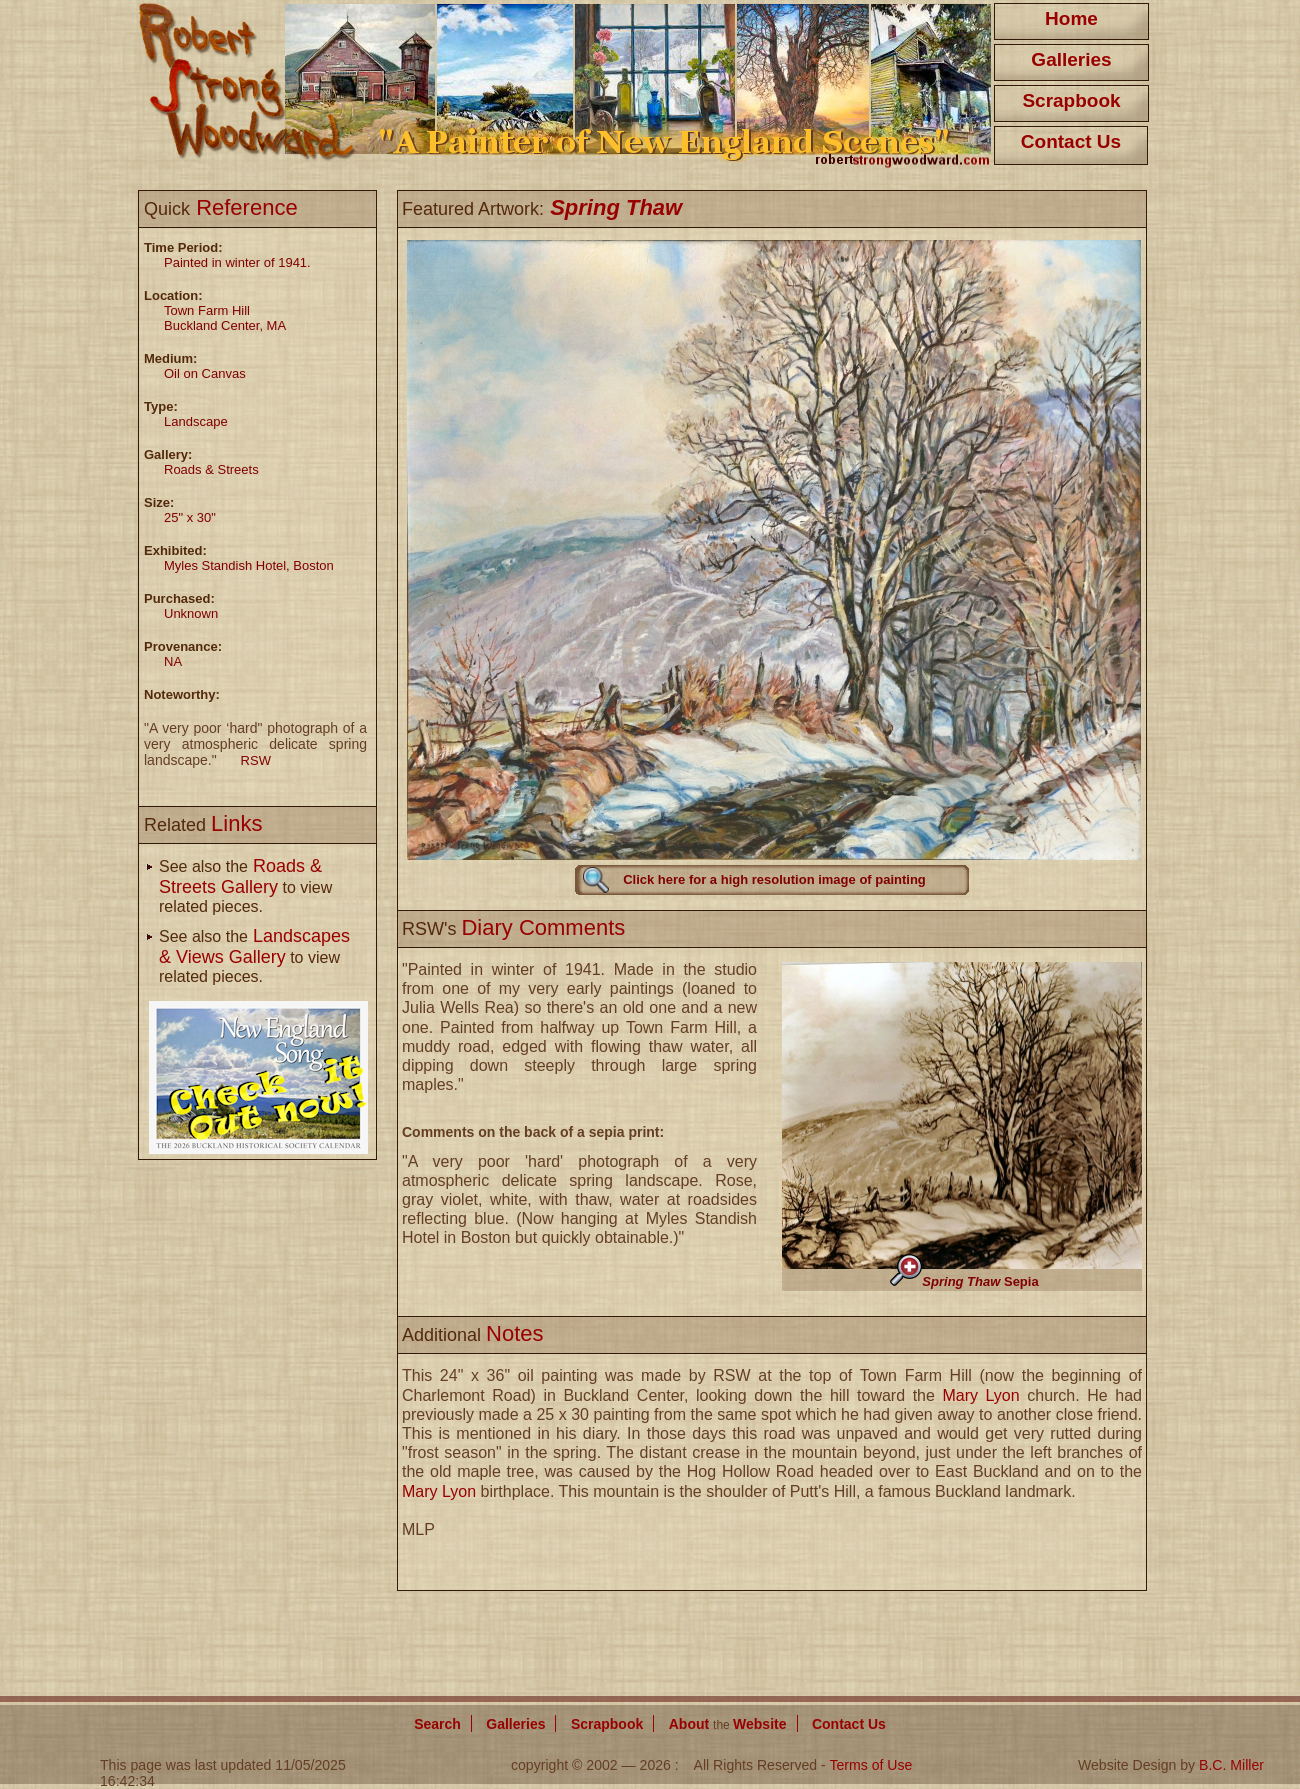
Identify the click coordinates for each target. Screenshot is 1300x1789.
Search (437, 1724)
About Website (728, 1724)
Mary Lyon (980, 1395)
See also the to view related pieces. (245, 886)
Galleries (1071, 59)
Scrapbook (1071, 100)
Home (1071, 18)
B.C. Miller (1231, 1765)
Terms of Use (870, 1765)
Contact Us (1071, 141)
